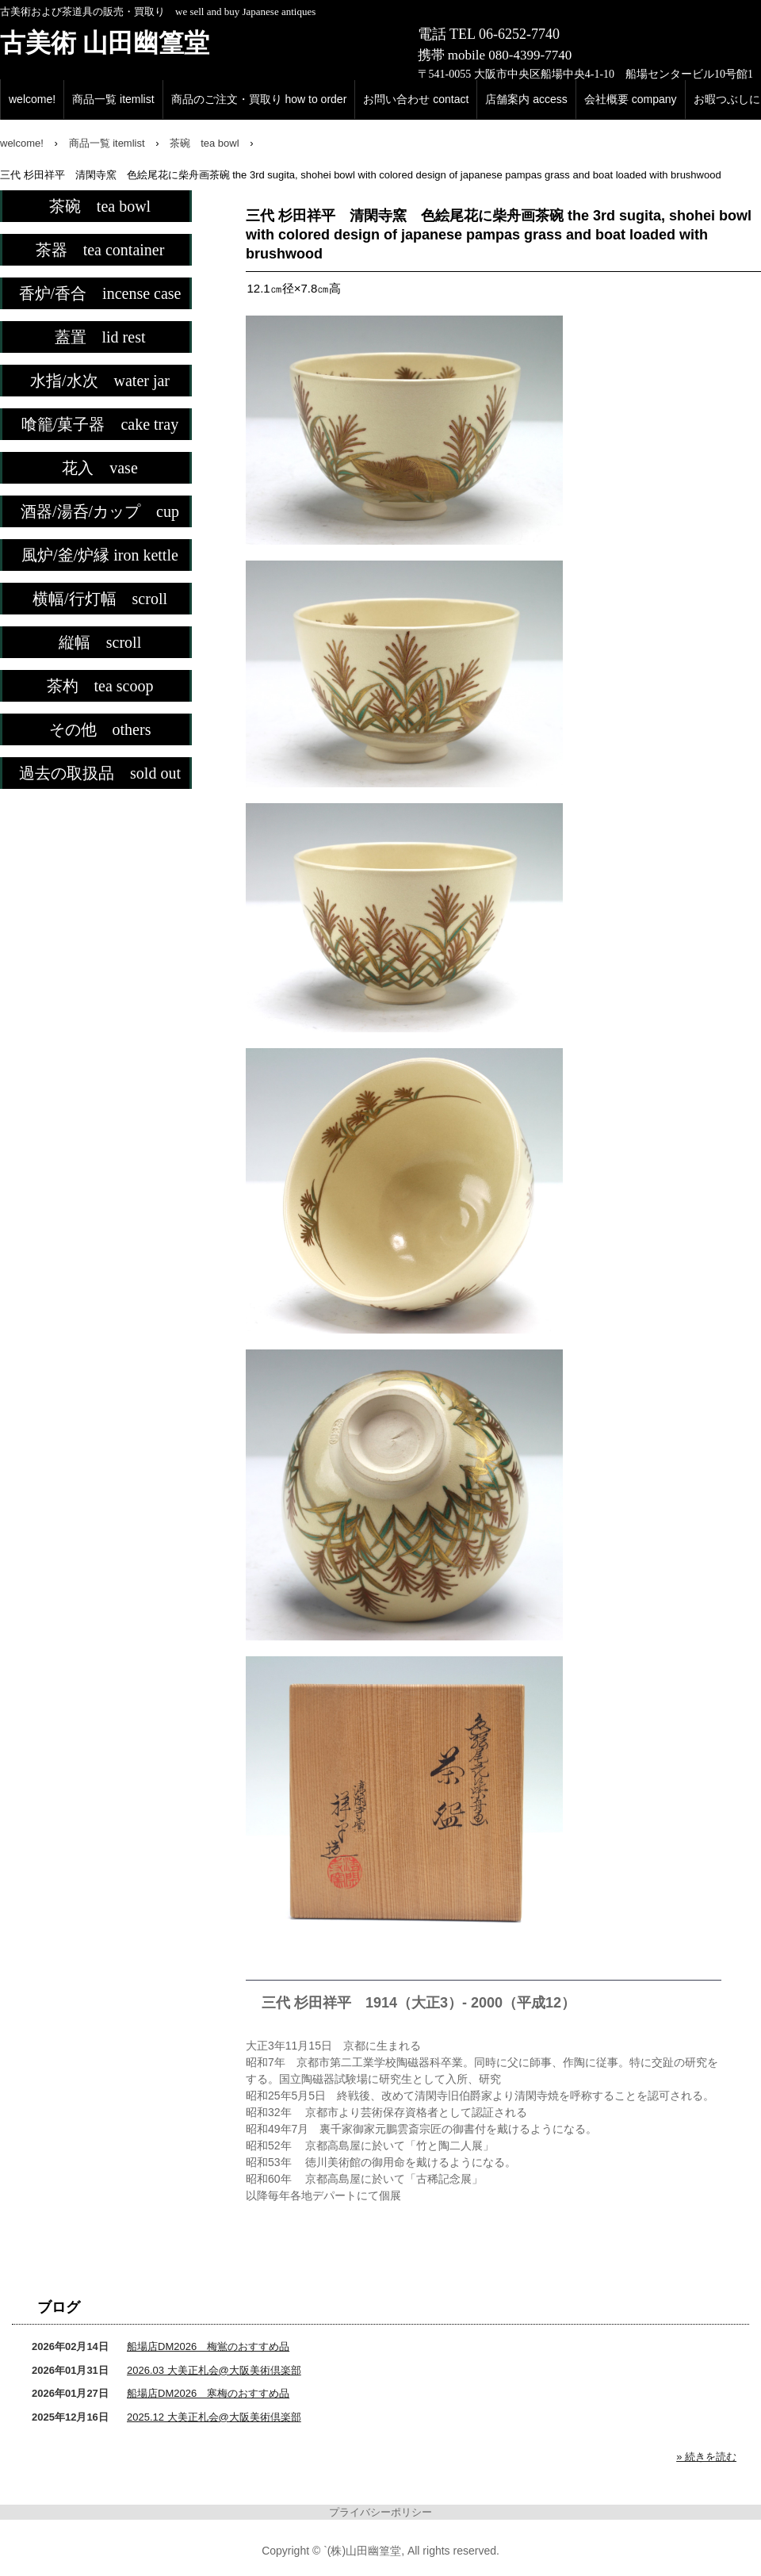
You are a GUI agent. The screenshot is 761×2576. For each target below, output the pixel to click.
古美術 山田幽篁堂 (104, 43)
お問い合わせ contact (415, 99)
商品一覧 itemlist (113, 99)
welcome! (32, 99)
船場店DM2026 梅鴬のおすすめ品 (208, 2346)
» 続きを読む (706, 2457)
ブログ (58, 2307)
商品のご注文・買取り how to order (259, 99)
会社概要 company (630, 99)
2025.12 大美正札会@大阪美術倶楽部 (214, 2417)
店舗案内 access (526, 99)
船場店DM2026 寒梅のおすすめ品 (208, 2393)
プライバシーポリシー (380, 2512)
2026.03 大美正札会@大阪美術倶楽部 (214, 2370)
